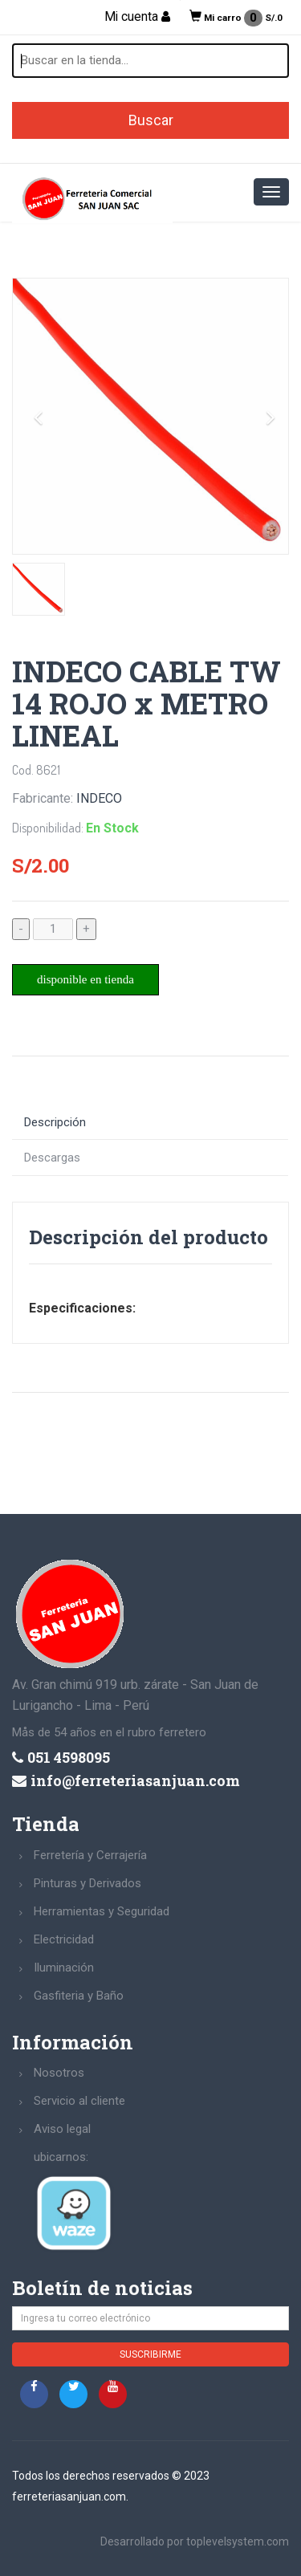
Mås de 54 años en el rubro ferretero (109, 1732)
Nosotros (59, 2072)
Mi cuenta (137, 17)
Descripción (55, 1122)
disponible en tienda (85, 979)
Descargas (52, 1157)
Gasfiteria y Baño (79, 1995)
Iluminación (64, 1967)
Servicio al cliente (79, 2101)
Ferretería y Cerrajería (90, 1855)
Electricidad (64, 1939)
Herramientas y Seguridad (101, 1911)
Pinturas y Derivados (87, 1883)
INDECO (99, 798)
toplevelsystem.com (237, 2541)
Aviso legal (62, 2129)
